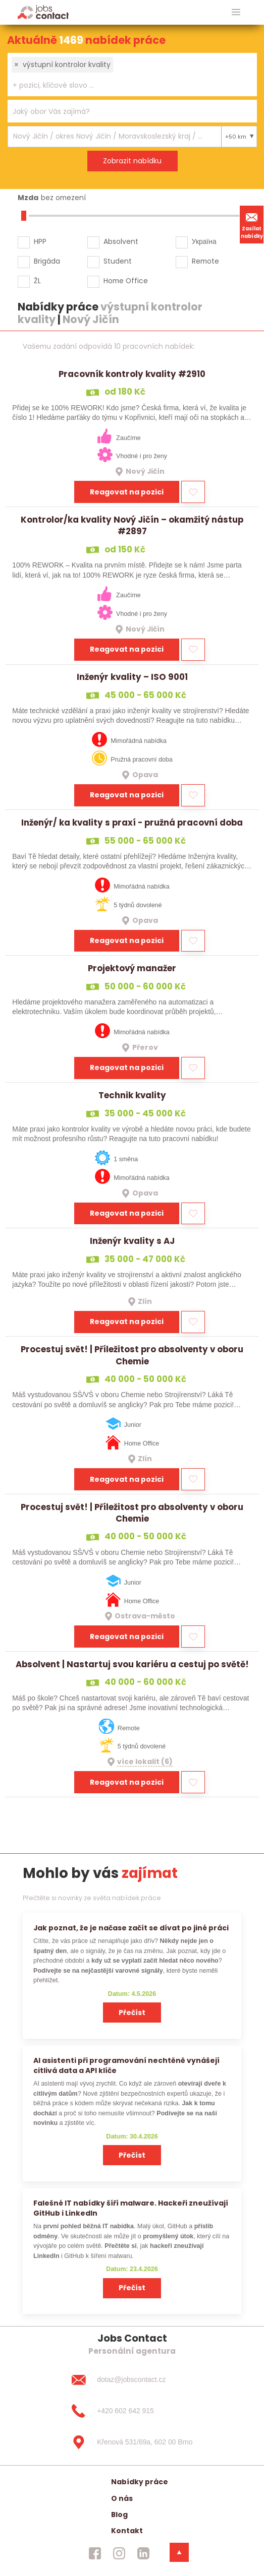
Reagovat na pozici (127, 492)
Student (117, 261)
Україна (204, 241)
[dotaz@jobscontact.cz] (131, 2380)
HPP (40, 241)
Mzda (28, 198)
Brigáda (47, 261)
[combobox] (132, 74)
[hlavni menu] (236, 12)
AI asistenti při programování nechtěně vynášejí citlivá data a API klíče (126, 2065)
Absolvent (120, 241)
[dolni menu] (179, 2552)
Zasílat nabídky (252, 224)
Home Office (125, 281)
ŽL (37, 281)
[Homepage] (43, 12)
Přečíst (132, 2012)
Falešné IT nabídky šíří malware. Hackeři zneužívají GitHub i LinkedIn (130, 2208)
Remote (205, 261)
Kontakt (127, 2531)
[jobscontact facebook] (95, 2553)
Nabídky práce (139, 2482)
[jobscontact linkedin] (143, 2553)
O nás (122, 2498)
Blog (119, 2514)
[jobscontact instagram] (119, 2553)
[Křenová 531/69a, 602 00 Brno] (131, 2442)
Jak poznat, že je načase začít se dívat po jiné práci (131, 1928)
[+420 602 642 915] (131, 2411)
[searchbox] (126, 85)
